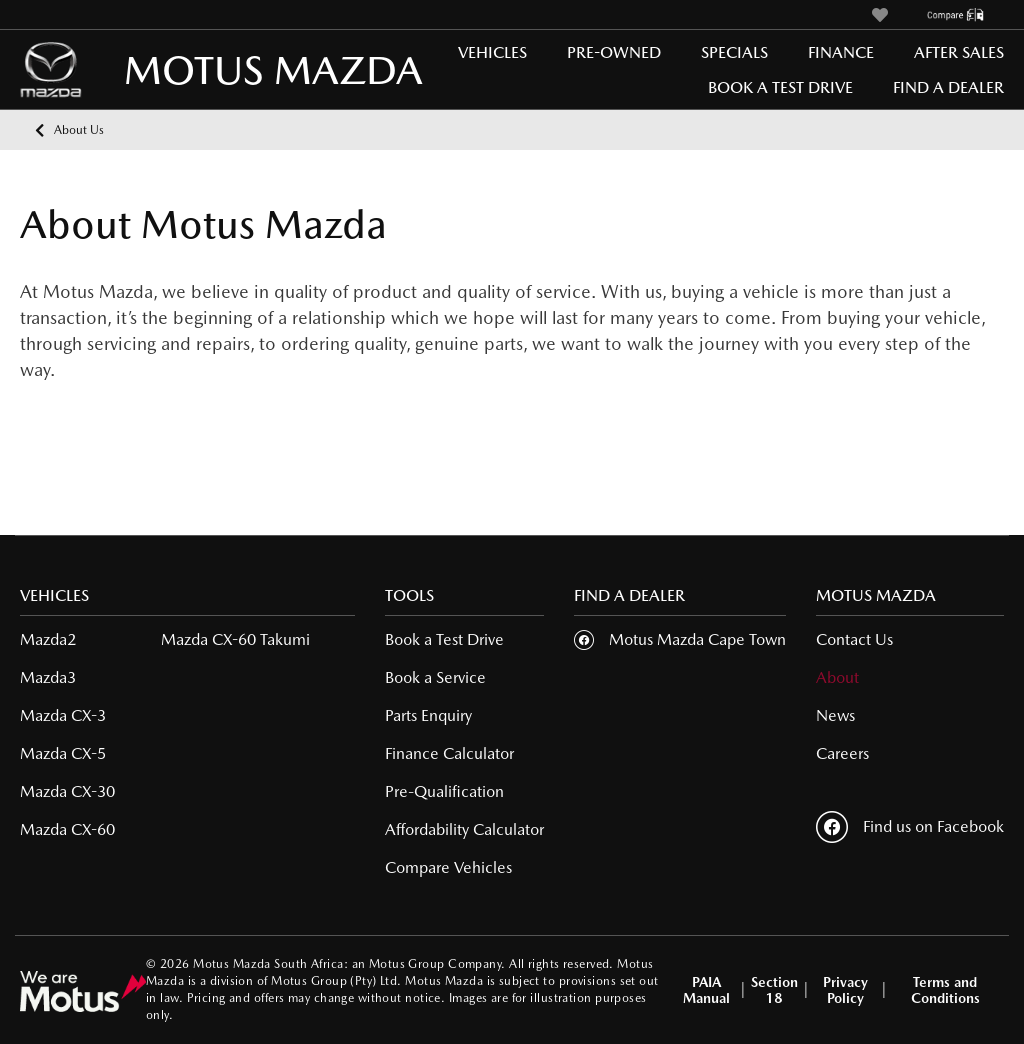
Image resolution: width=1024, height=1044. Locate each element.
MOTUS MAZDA (190, 69)
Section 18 (774, 990)
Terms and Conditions (945, 990)
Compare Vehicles (448, 867)
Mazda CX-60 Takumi (235, 639)
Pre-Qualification (444, 791)
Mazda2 (48, 639)
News (835, 715)
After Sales (959, 52)
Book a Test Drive (780, 87)
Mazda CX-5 (63, 753)
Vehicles (492, 52)
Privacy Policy (845, 990)
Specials (734, 52)
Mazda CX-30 (67, 791)
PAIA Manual (706, 990)
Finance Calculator (449, 753)
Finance (841, 52)
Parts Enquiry (428, 715)
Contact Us (854, 639)
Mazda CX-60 (67, 829)
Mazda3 (48, 677)
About (837, 677)
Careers (842, 753)
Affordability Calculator (464, 829)
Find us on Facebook (910, 827)
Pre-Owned (614, 52)
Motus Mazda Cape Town (697, 639)
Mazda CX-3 (63, 715)
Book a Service (435, 677)
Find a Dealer (948, 87)
